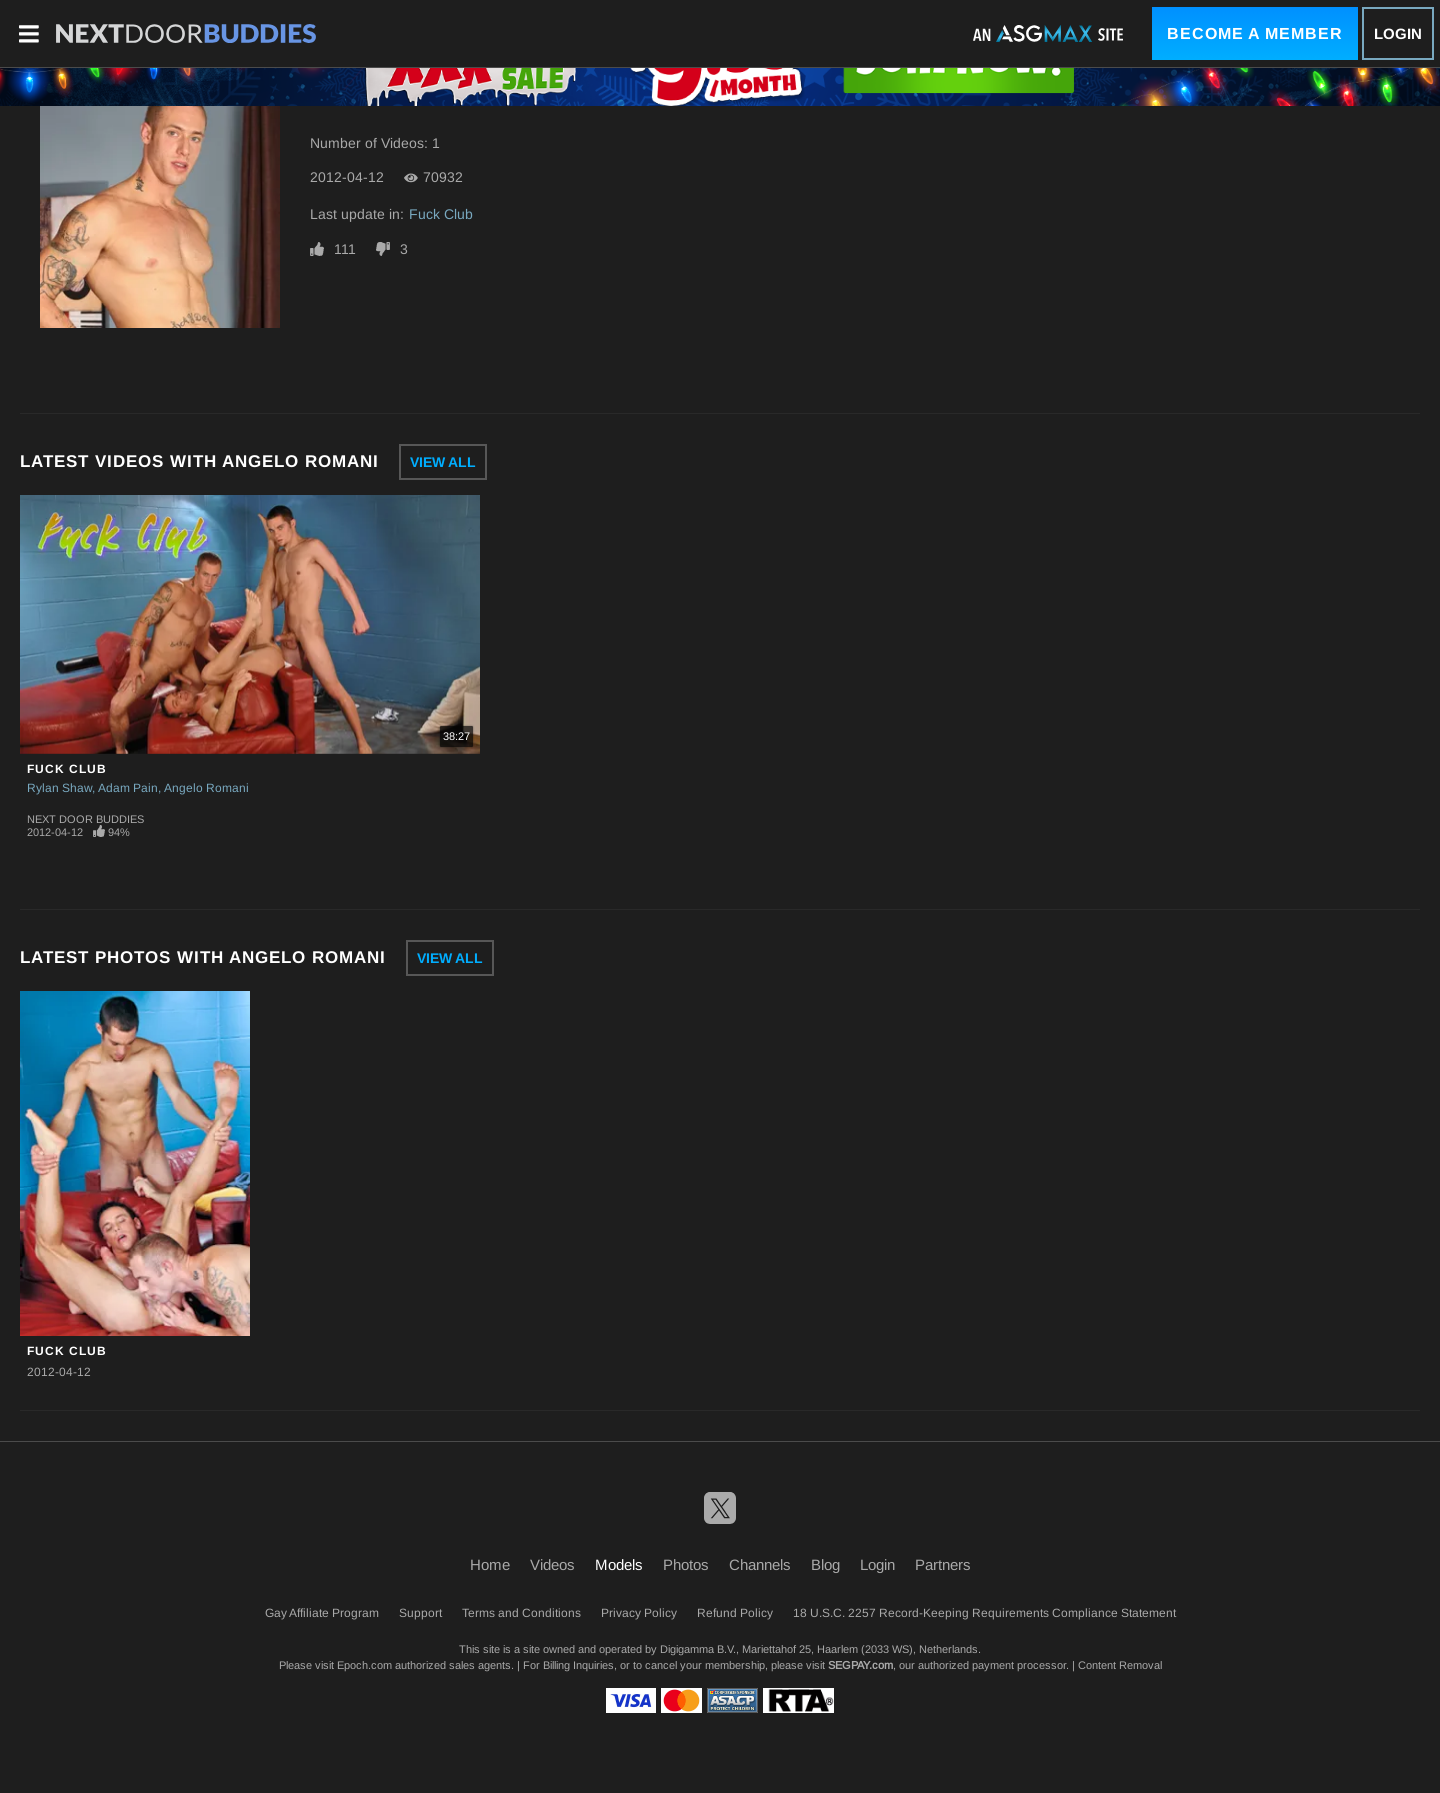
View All (443, 462)
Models (619, 1564)
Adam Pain (128, 788)
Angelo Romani (206, 788)
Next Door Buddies (85, 819)
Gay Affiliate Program (322, 1613)
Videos (552, 1564)
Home (490, 1564)
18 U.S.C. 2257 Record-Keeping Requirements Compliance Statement (984, 1613)
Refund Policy (735, 1613)
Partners (943, 1564)
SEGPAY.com (860, 1665)
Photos (686, 1564)
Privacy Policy (639, 1613)
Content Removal (1120, 1665)
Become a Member (1255, 33)
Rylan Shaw (59, 788)
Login (1398, 33)
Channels (760, 1564)
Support (420, 1613)
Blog (825, 1564)
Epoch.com (364, 1665)
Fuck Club (441, 214)
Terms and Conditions (521, 1613)
